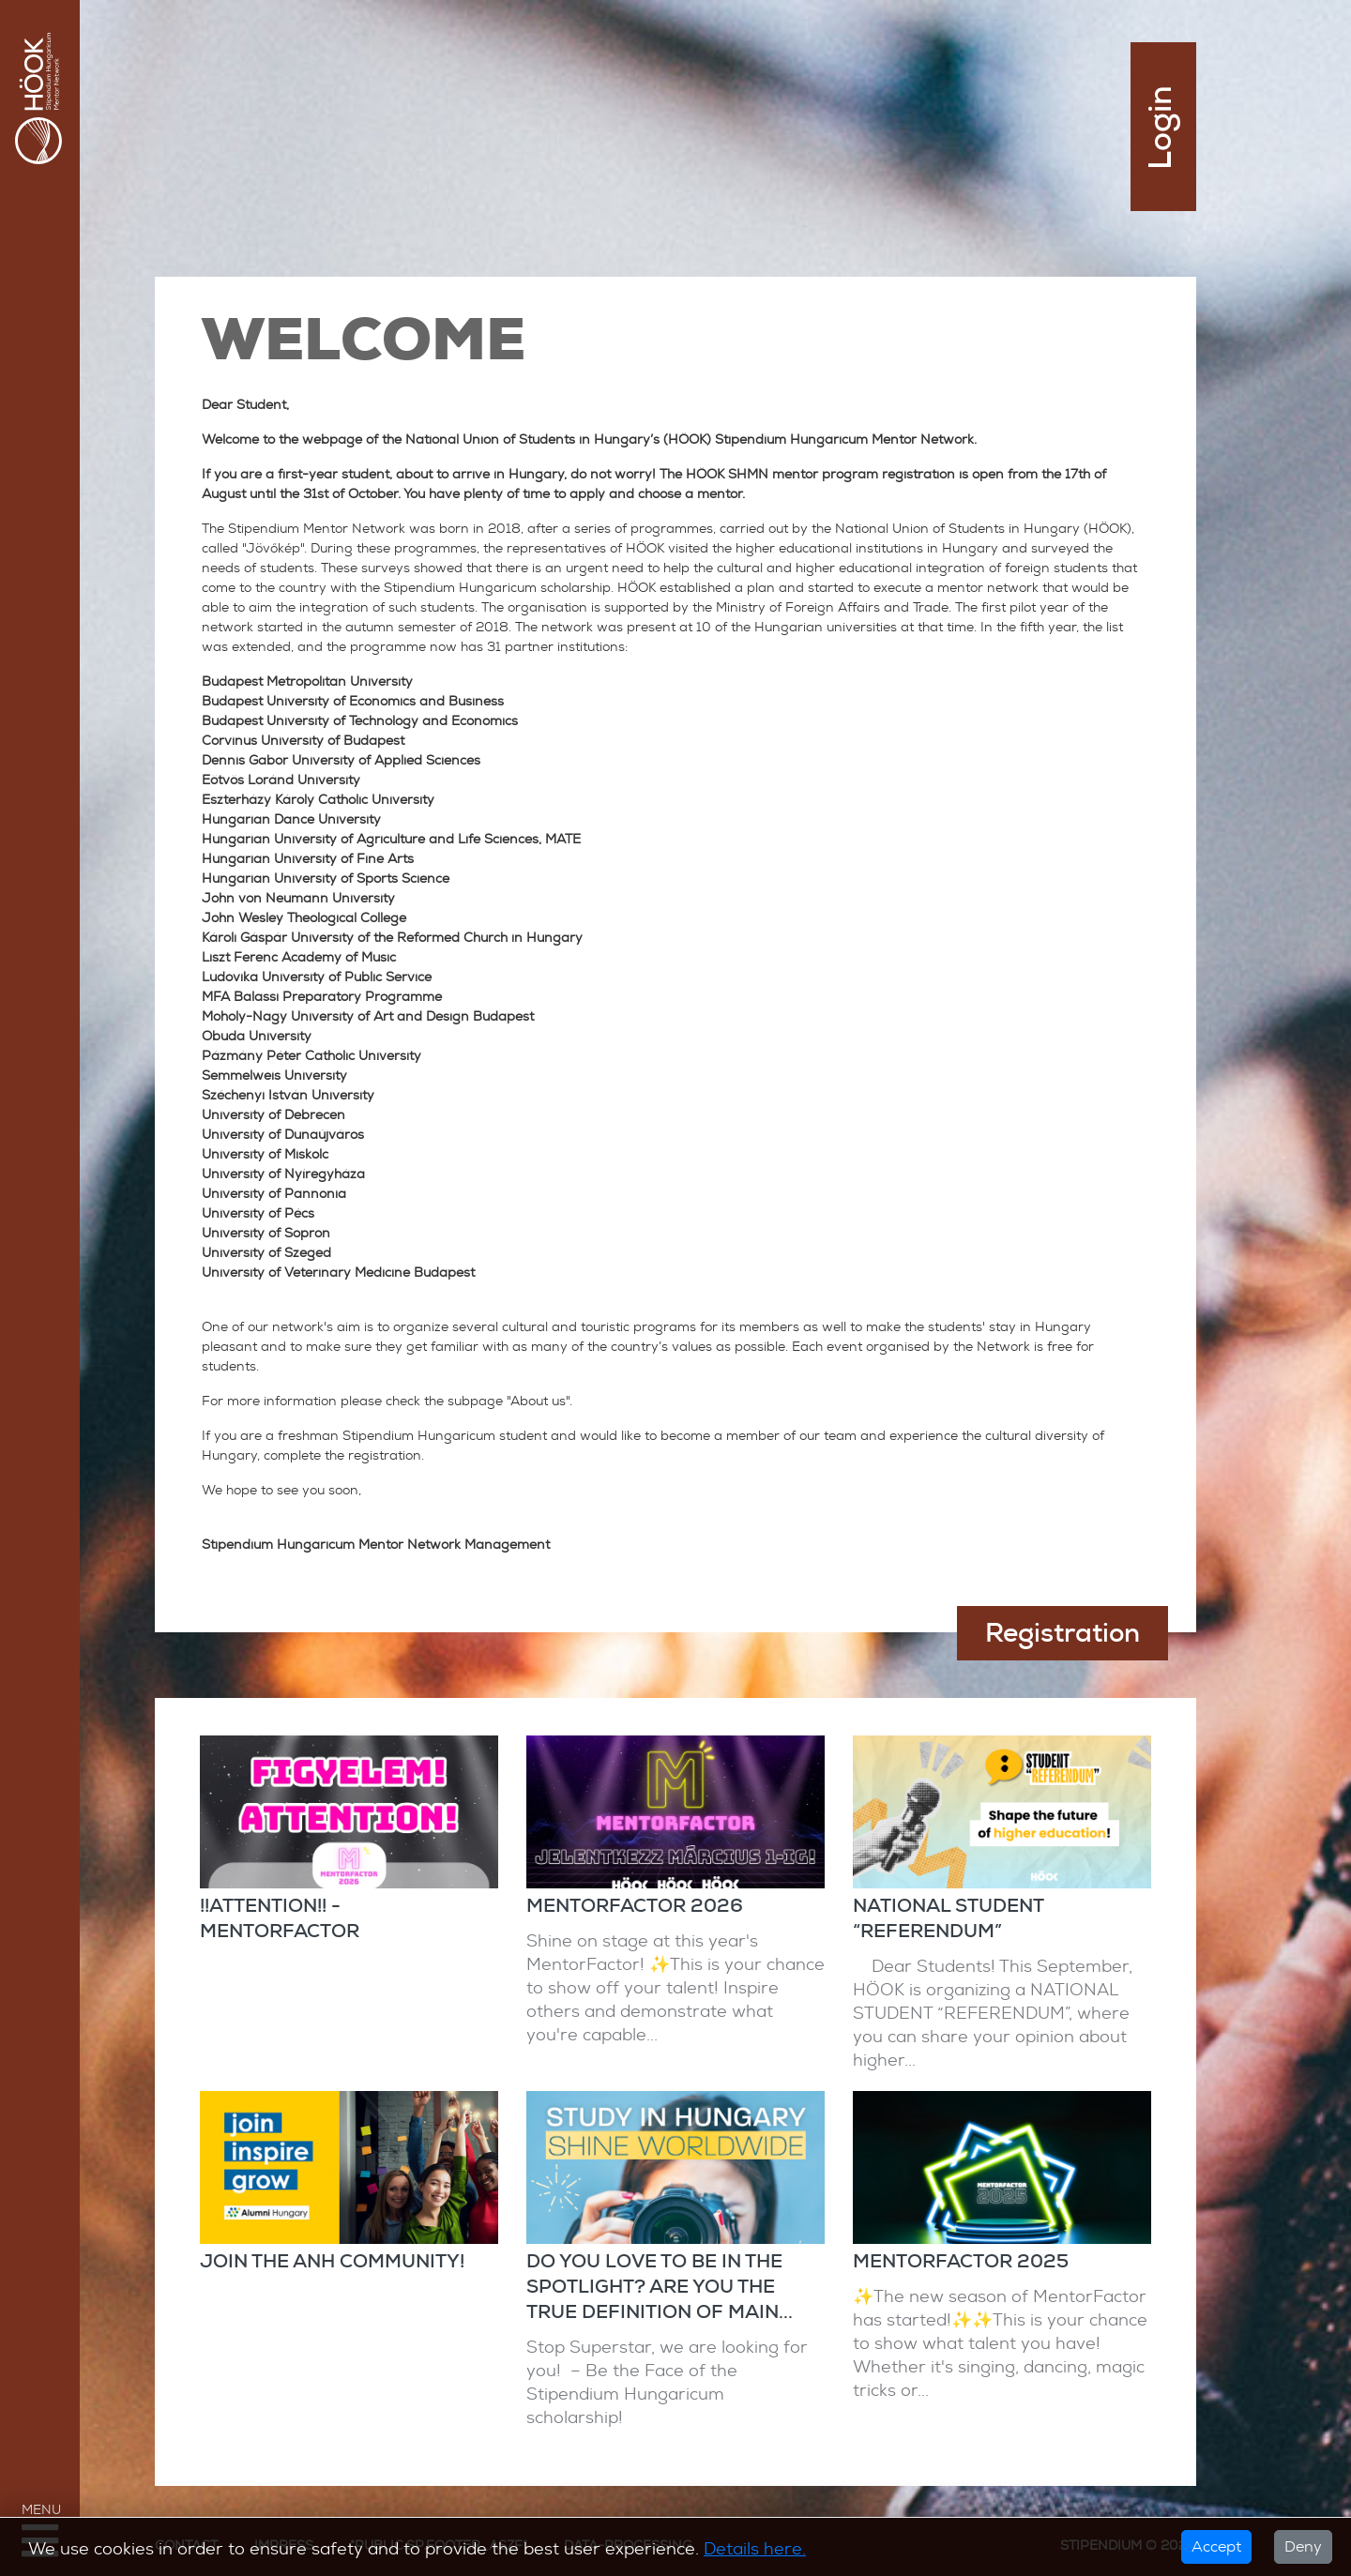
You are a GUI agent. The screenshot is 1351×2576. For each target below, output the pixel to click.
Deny (1303, 2546)
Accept (1216, 2546)
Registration (1062, 1632)
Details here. (755, 2549)
